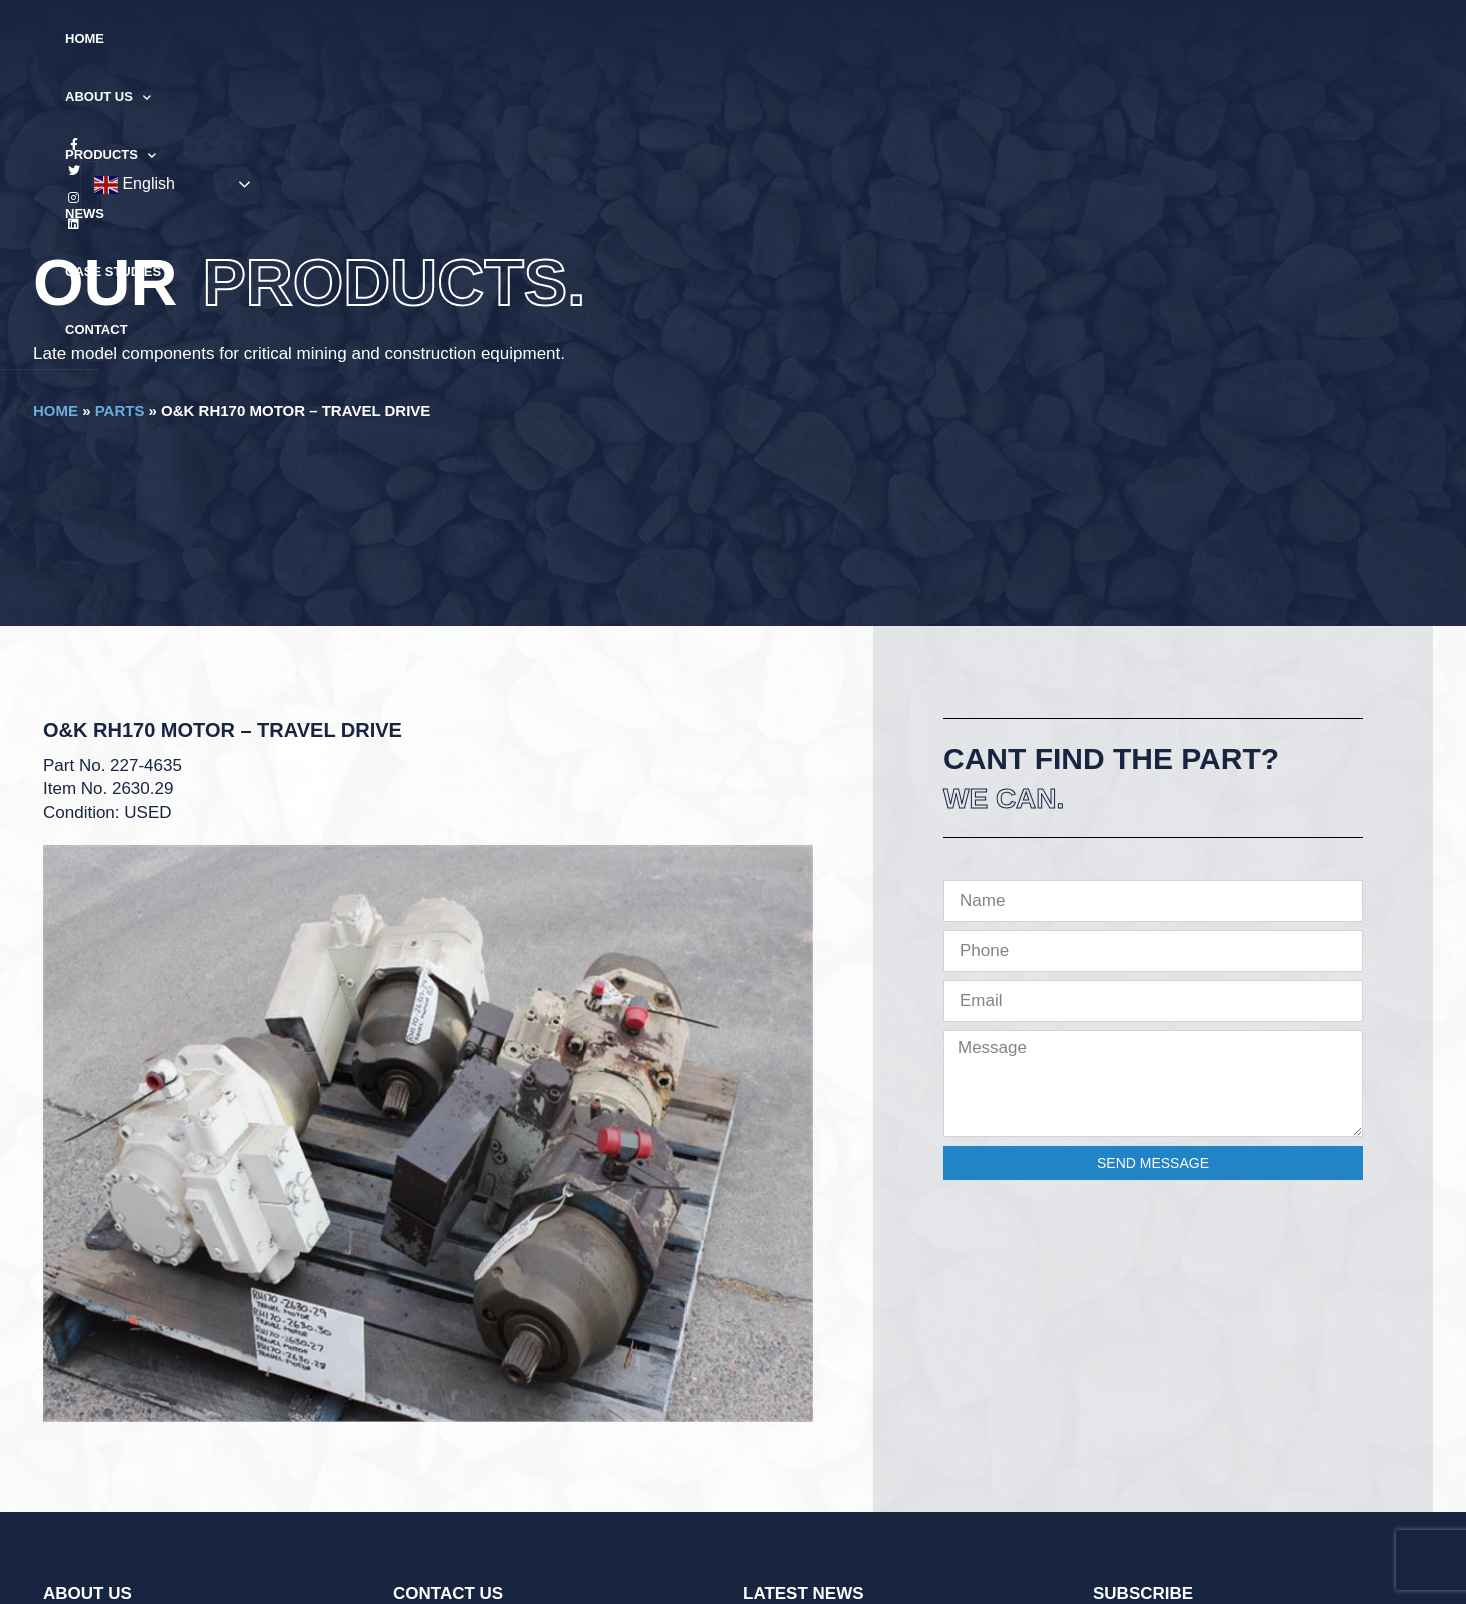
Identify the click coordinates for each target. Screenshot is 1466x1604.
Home (453, 38)
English (1299, 40)
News (759, 38)
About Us (546, 39)
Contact (966, 38)
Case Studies (857, 38)
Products (664, 39)
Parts (120, 410)
